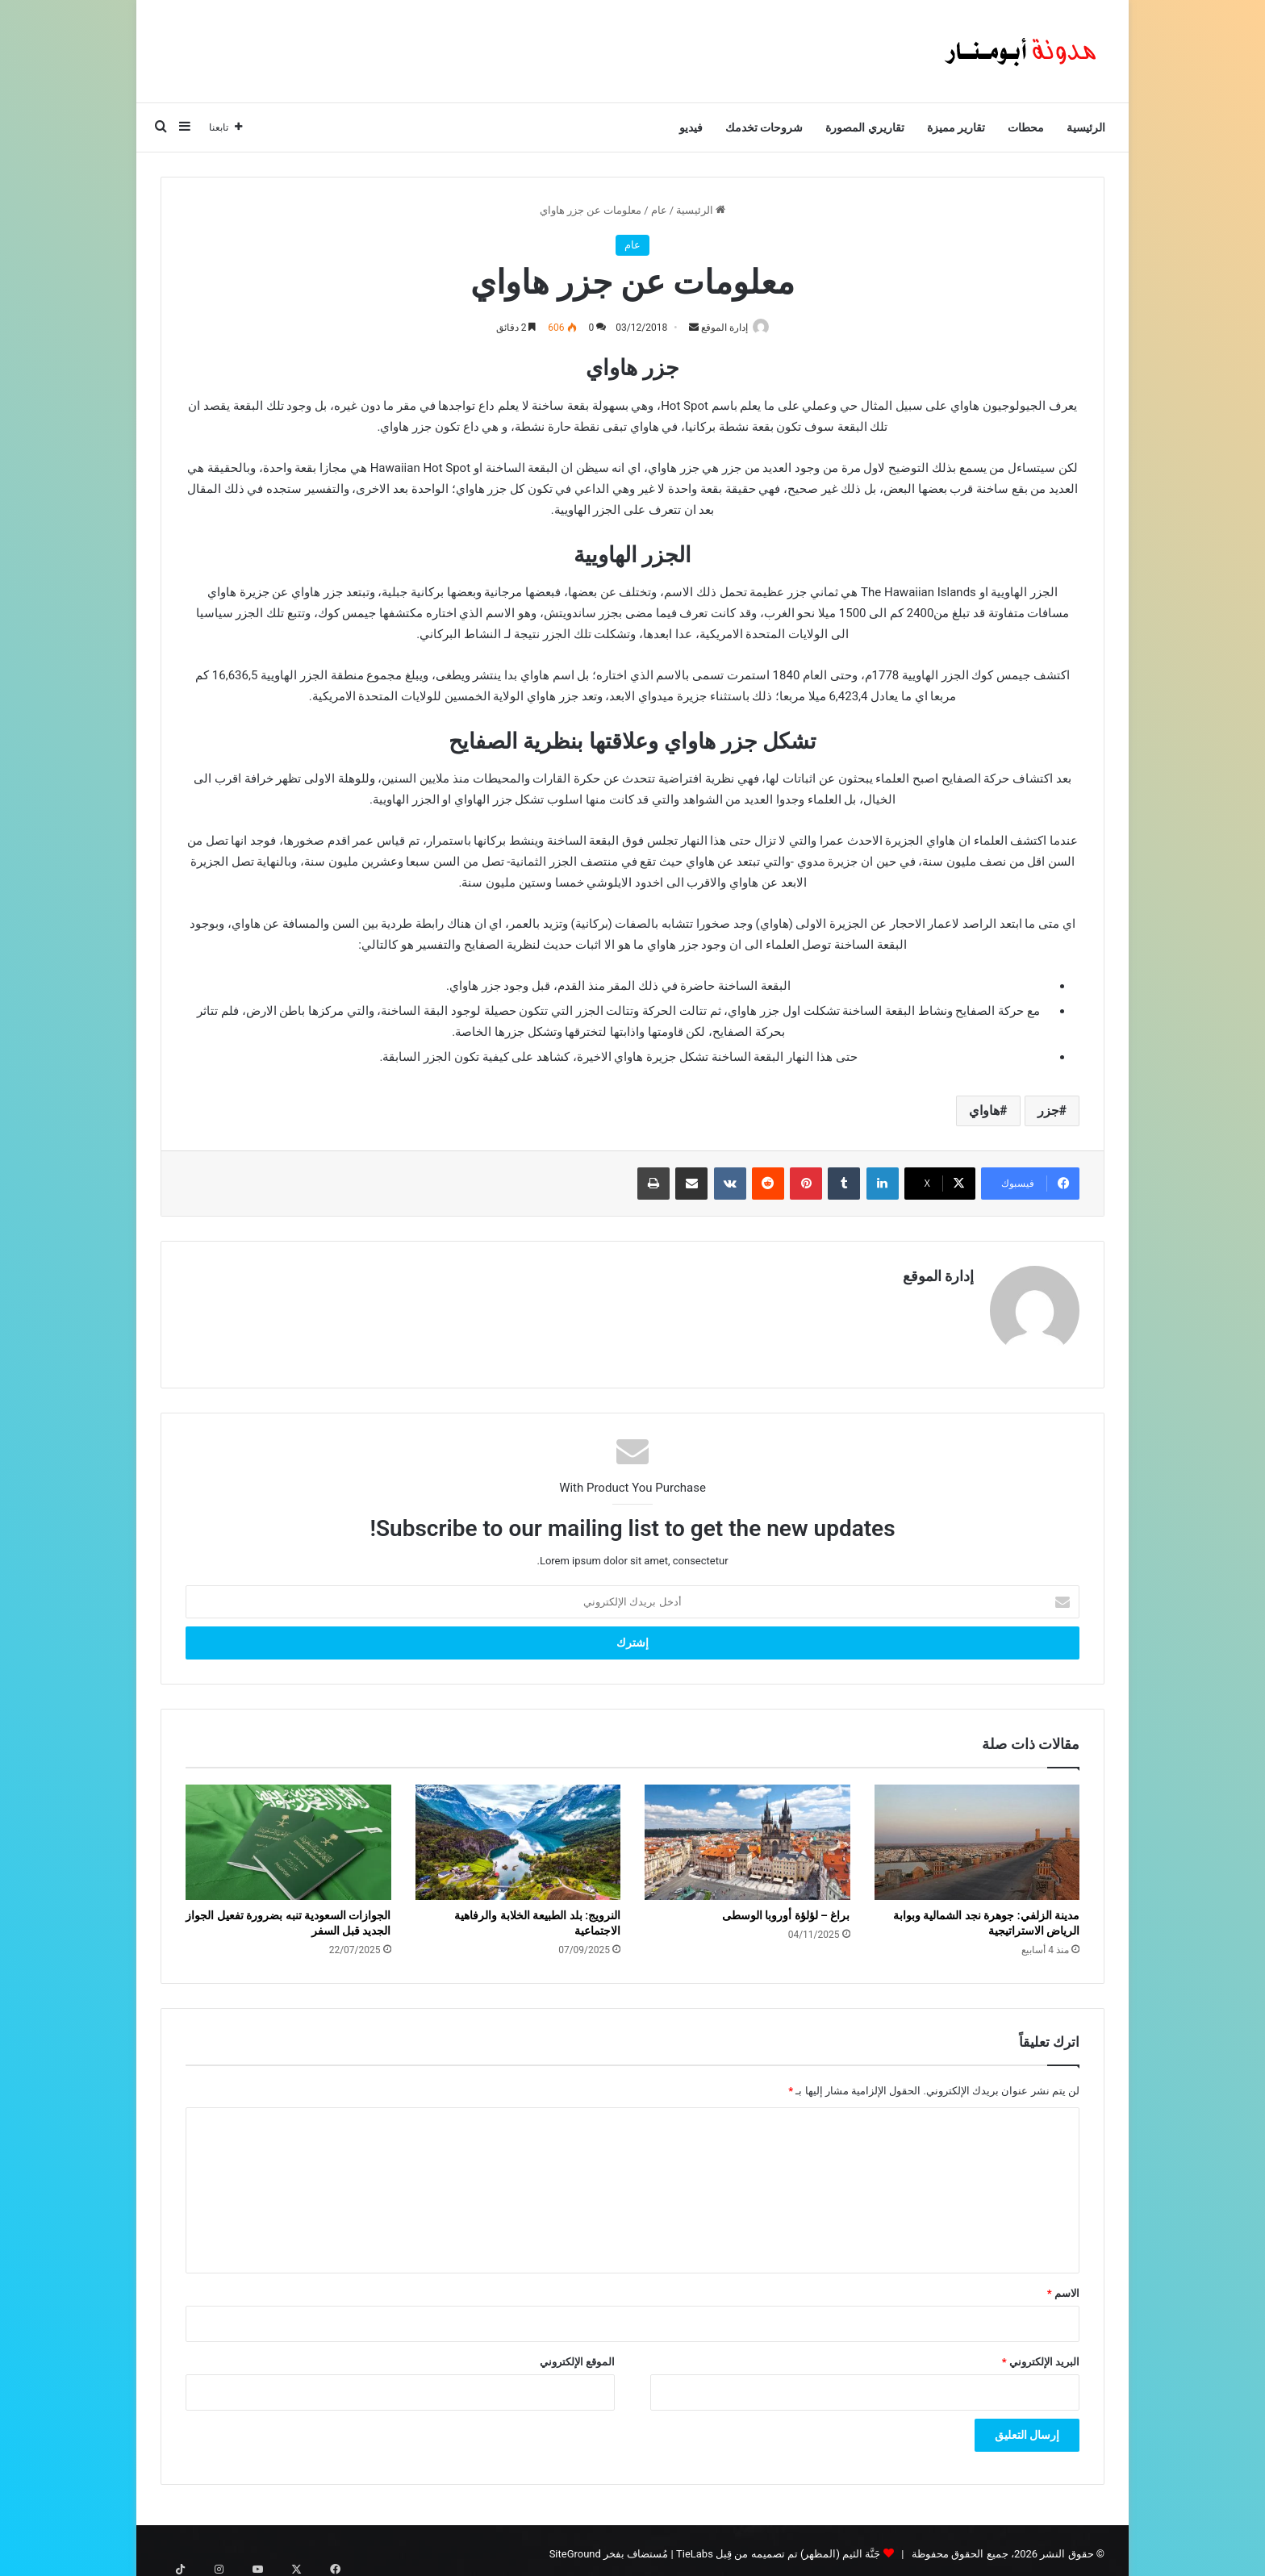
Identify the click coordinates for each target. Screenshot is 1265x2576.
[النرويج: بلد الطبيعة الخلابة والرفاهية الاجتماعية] (518, 1835)
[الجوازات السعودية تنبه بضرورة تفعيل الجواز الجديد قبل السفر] (288, 1835)
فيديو (691, 127)
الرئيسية (1086, 127)
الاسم (1063, 2286)
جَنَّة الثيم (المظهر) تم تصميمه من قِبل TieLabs (778, 2547)
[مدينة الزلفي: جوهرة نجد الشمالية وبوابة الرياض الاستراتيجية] (977, 1835)
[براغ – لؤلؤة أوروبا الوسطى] (747, 1835)
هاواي (984, 1112)
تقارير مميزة (956, 127)
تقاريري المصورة (864, 127)
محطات (1026, 127)
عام (659, 210)
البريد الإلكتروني (1040, 2354)
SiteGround (575, 2547)
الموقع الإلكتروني (577, 2354)
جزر (1048, 1112)
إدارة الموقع (720, 327)
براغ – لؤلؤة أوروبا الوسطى (786, 1908)
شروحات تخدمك (764, 127)
